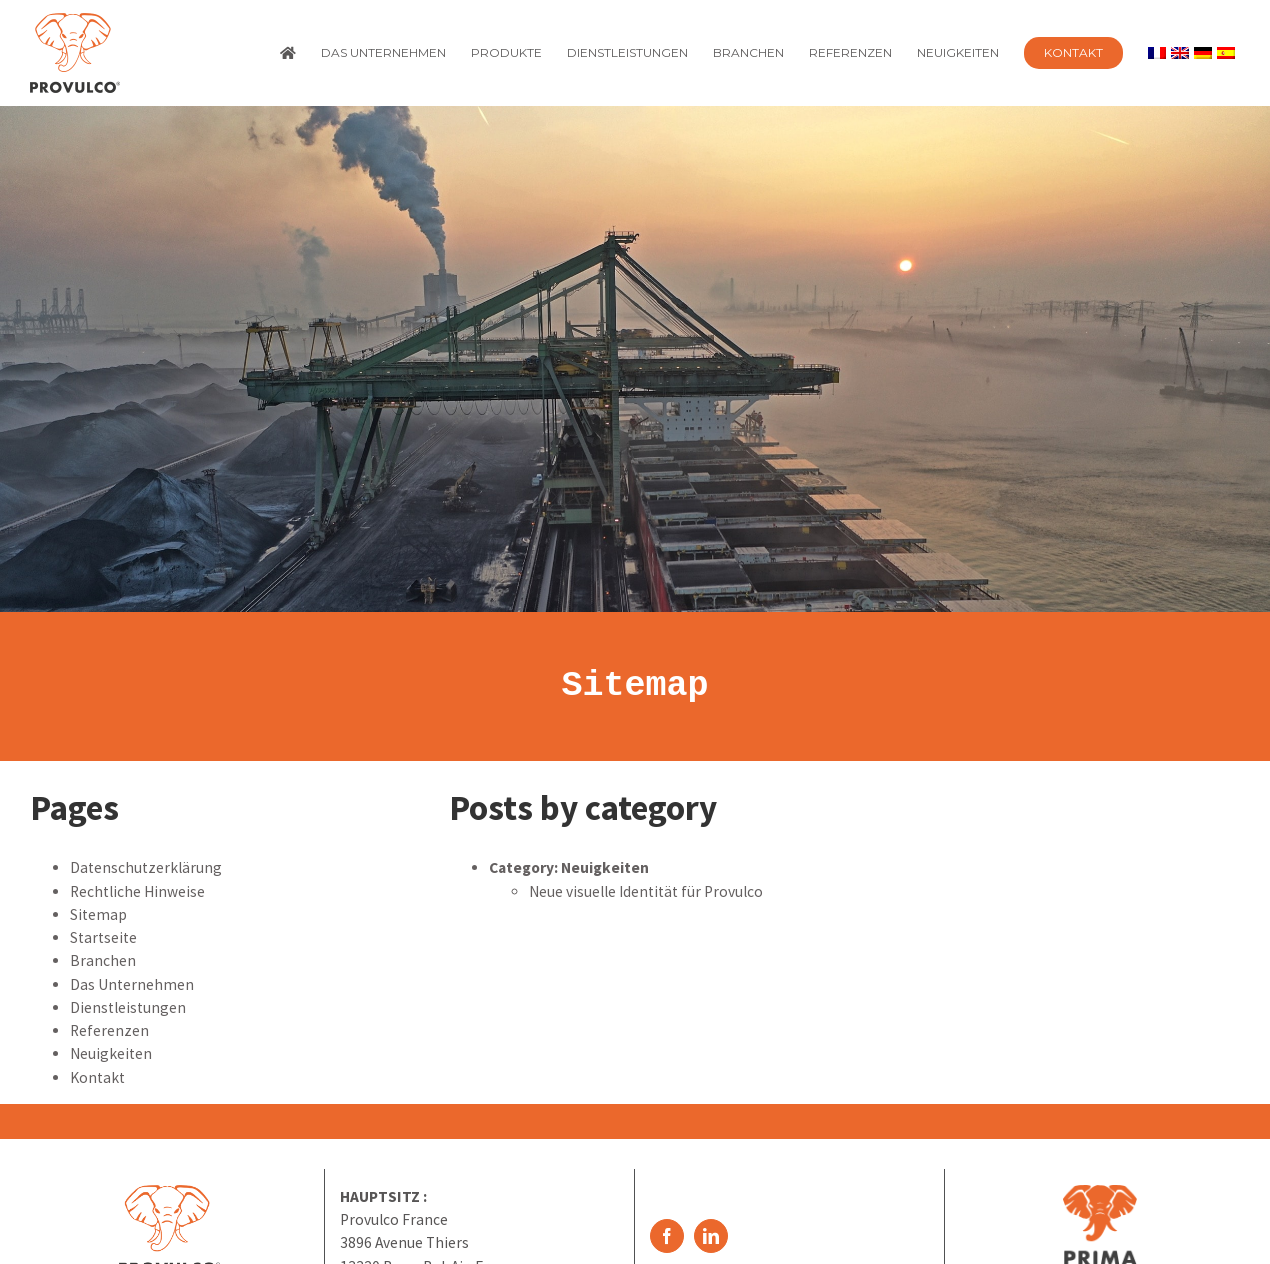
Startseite (103, 937)
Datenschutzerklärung (146, 867)
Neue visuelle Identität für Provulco (646, 891)
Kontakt (97, 1077)
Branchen (103, 960)
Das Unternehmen (132, 984)
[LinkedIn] (711, 1236)
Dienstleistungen (128, 1007)
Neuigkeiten (111, 1053)
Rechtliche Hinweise (137, 891)
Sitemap (634, 686)
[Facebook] (667, 1236)
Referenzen (109, 1030)
